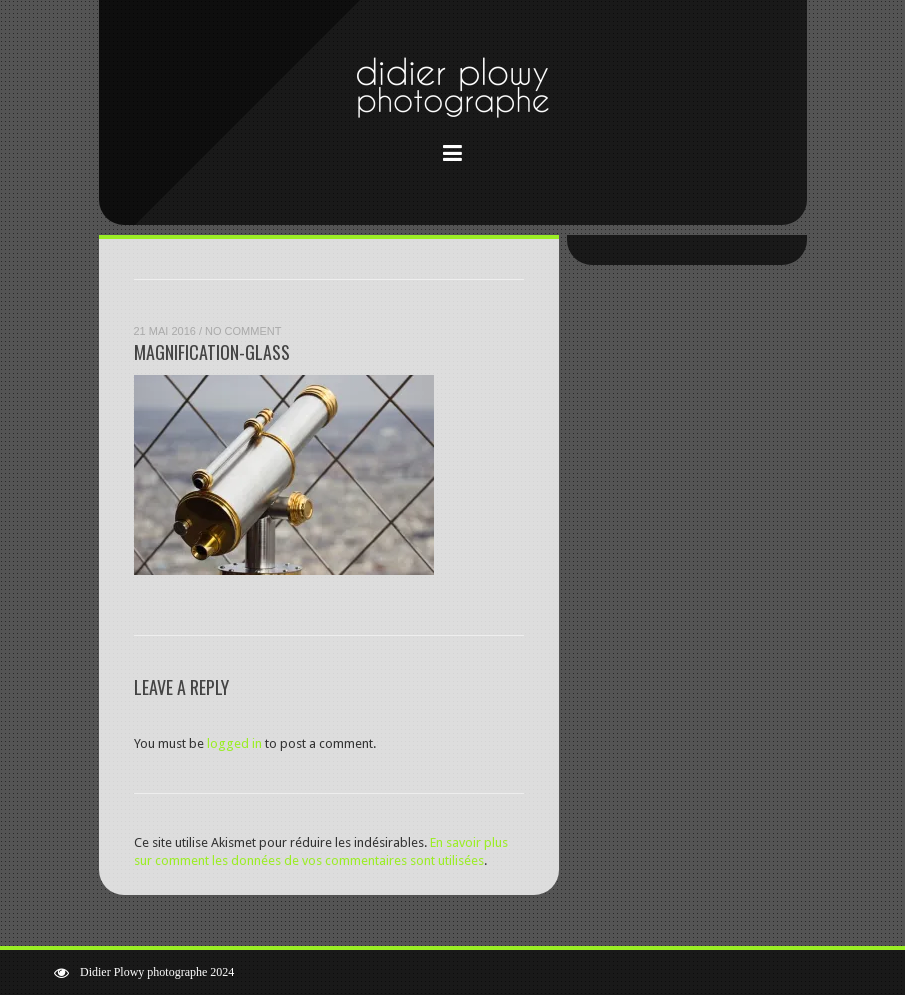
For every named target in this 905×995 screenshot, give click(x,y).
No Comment (243, 331)
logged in (234, 743)
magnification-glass (212, 352)
